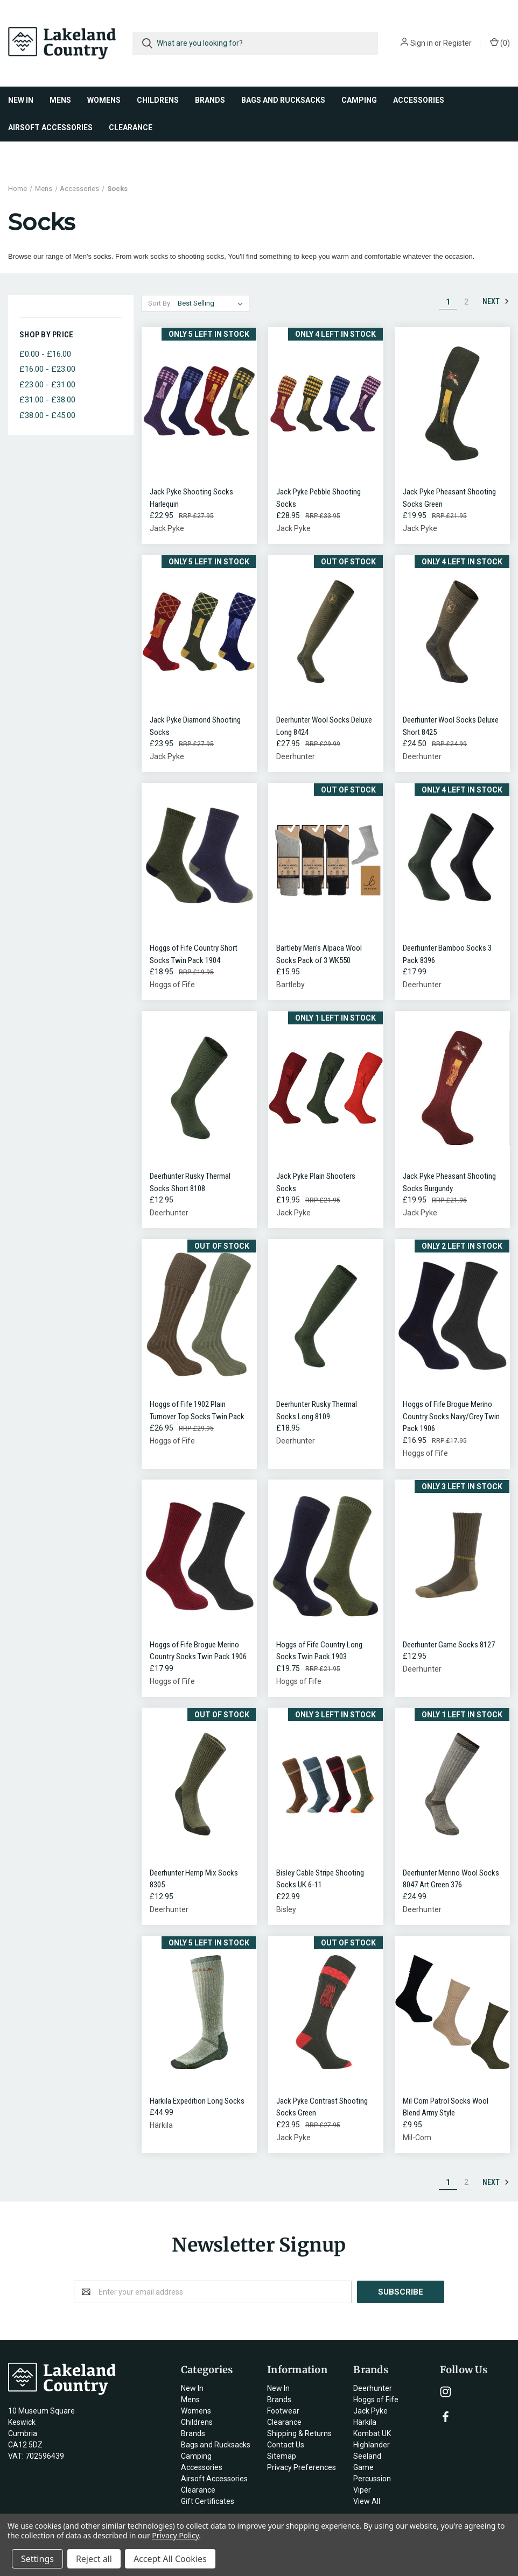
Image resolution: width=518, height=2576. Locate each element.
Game (363, 2467)
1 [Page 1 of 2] (448, 302)
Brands (210, 100)
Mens (60, 100)
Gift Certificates (207, 2501)
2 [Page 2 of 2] (466, 302)
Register (457, 43)
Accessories (418, 100)
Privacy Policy (175, 2535)
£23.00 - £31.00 (47, 385)
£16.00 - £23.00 (47, 369)
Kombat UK (372, 2433)
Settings (37, 2559)
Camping (359, 100)
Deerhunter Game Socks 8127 (449, 1645)
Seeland (367, 2456)
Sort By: (160, 303)
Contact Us (285, 2444)
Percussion (372, 2478)
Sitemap (281, 2456)
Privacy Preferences (301, 2467)
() (500, 42)
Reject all (94, 2559)
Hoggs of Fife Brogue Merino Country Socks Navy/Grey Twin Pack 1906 (451, 1416)
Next (495, 301)
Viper (362, 2490)
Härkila (364, 2422)
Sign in (421, 43)
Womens (104, 100)
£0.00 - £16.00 (45, 354)
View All (366, 2501)
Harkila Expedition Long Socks (197, 2101)
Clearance (130, 127)
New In (20, 100)
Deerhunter (372, 2388)
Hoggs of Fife (375, 2399)
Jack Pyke (370, 2411)
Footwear (283, 2411)
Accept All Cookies (170, 2559)
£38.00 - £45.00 (47, 415)
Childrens (158, 100)
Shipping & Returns (299, 2433)
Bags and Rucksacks (283, 100)
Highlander (371, 2444)
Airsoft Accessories (50, 127)
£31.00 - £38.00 (47, 400)
